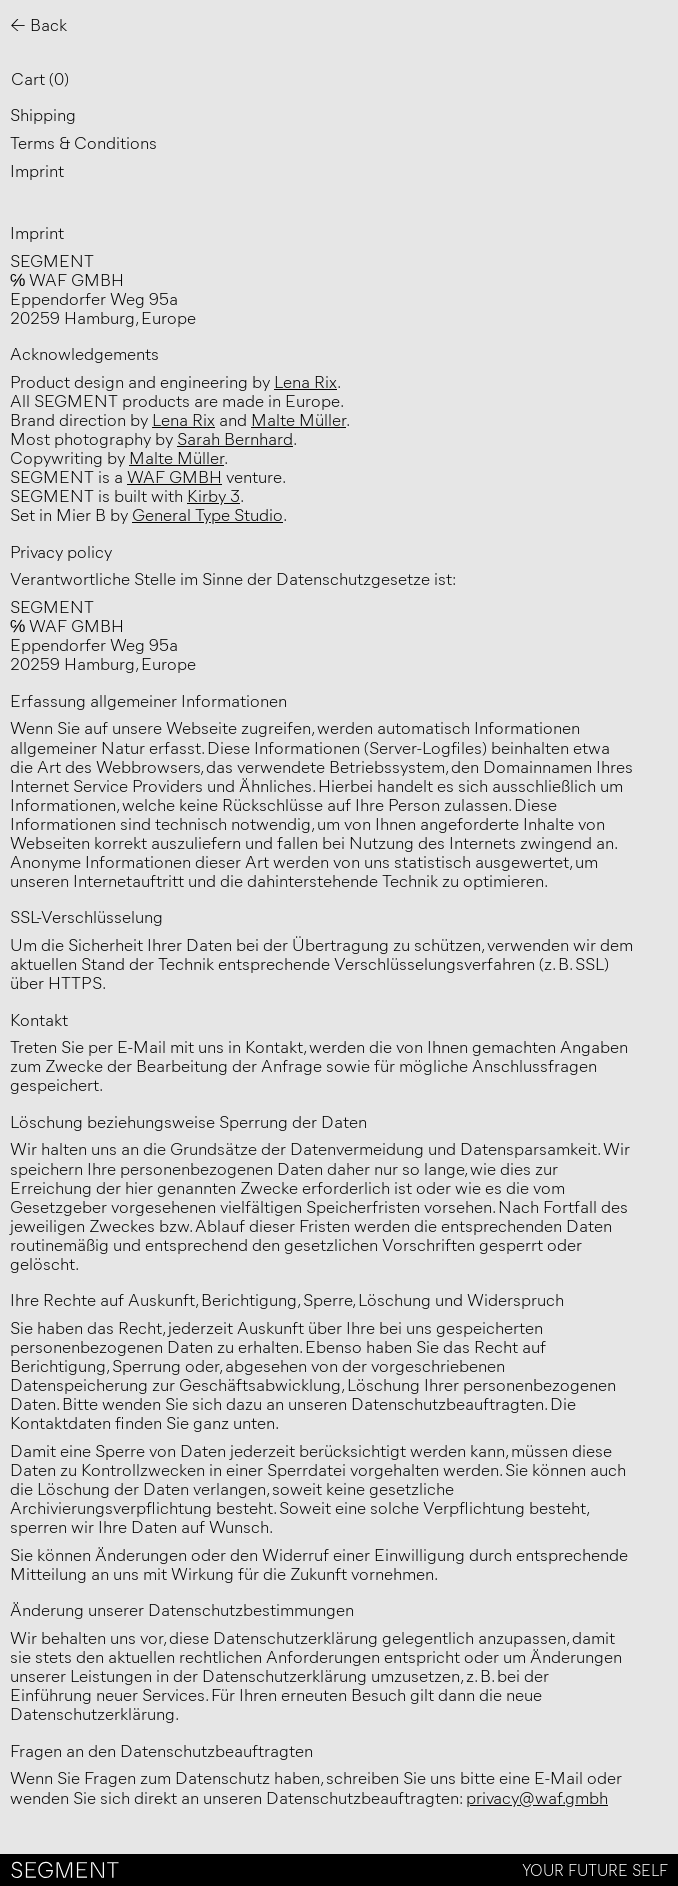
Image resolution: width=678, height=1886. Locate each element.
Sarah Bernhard (235, 438)
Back (48, 24)
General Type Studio (207, 514)
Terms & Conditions (83, 142)
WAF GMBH (174, 476)
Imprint (37, 170)
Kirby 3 (213, 495)
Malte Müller (298, 419)
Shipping (43, 114)
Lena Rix (305, 381)
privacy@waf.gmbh (537, 1797)
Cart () (40, 78)
